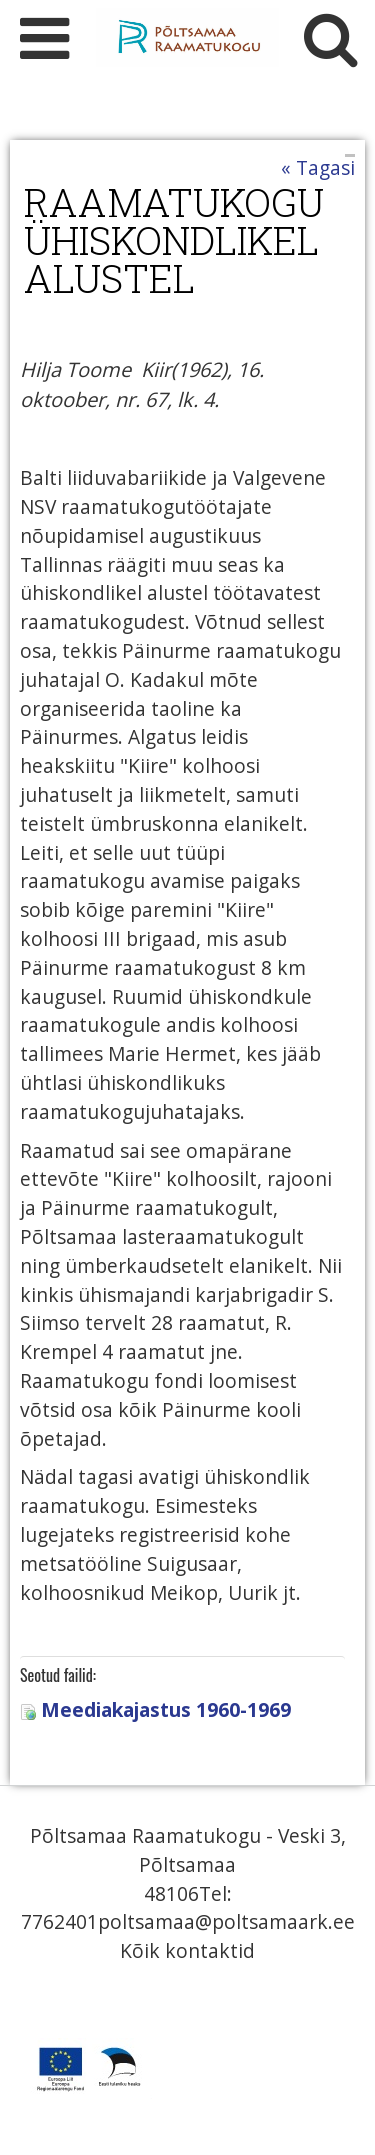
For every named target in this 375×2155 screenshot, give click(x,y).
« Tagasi (318, 167)
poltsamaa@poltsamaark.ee (226, 1921)
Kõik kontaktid (187, 1950)
